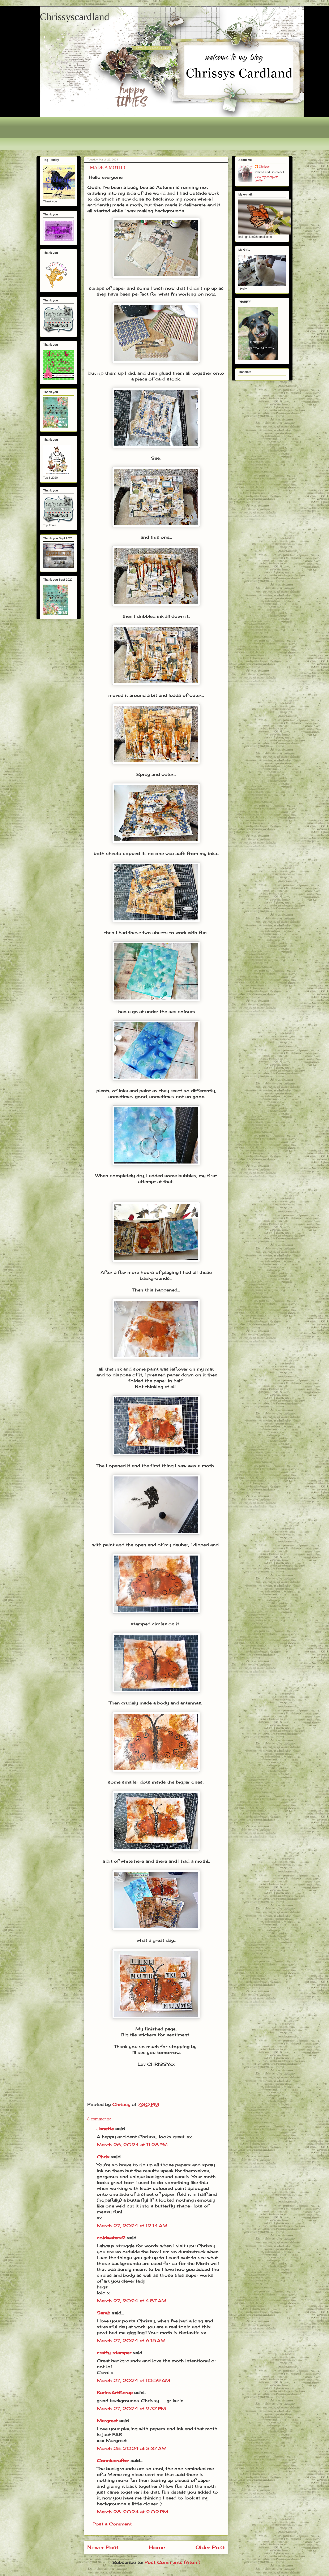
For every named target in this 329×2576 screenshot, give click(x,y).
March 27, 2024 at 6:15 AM (131, 2340)
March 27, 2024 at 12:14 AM (132, 2225)
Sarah (103, 2312)
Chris (103, 2156)
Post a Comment (112, 2523)
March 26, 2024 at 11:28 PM (132, 2144)
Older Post (210, 2547)
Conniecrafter (113, 2460)
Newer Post (103, 2547)
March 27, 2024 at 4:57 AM (131, 2300)
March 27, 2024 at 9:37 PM (131, 2408)
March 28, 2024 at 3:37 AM (132, 2448)
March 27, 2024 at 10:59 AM (133, 2380)
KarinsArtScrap (115, 2392)
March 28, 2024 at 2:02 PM (132, 2511)
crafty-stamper (114, 2352)
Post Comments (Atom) (172, 2562)
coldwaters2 (111, 2237)
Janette (105, 2128)
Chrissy (264, 166)
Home (157, 2547)
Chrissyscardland (74, 16)
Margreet (107, 2420)
